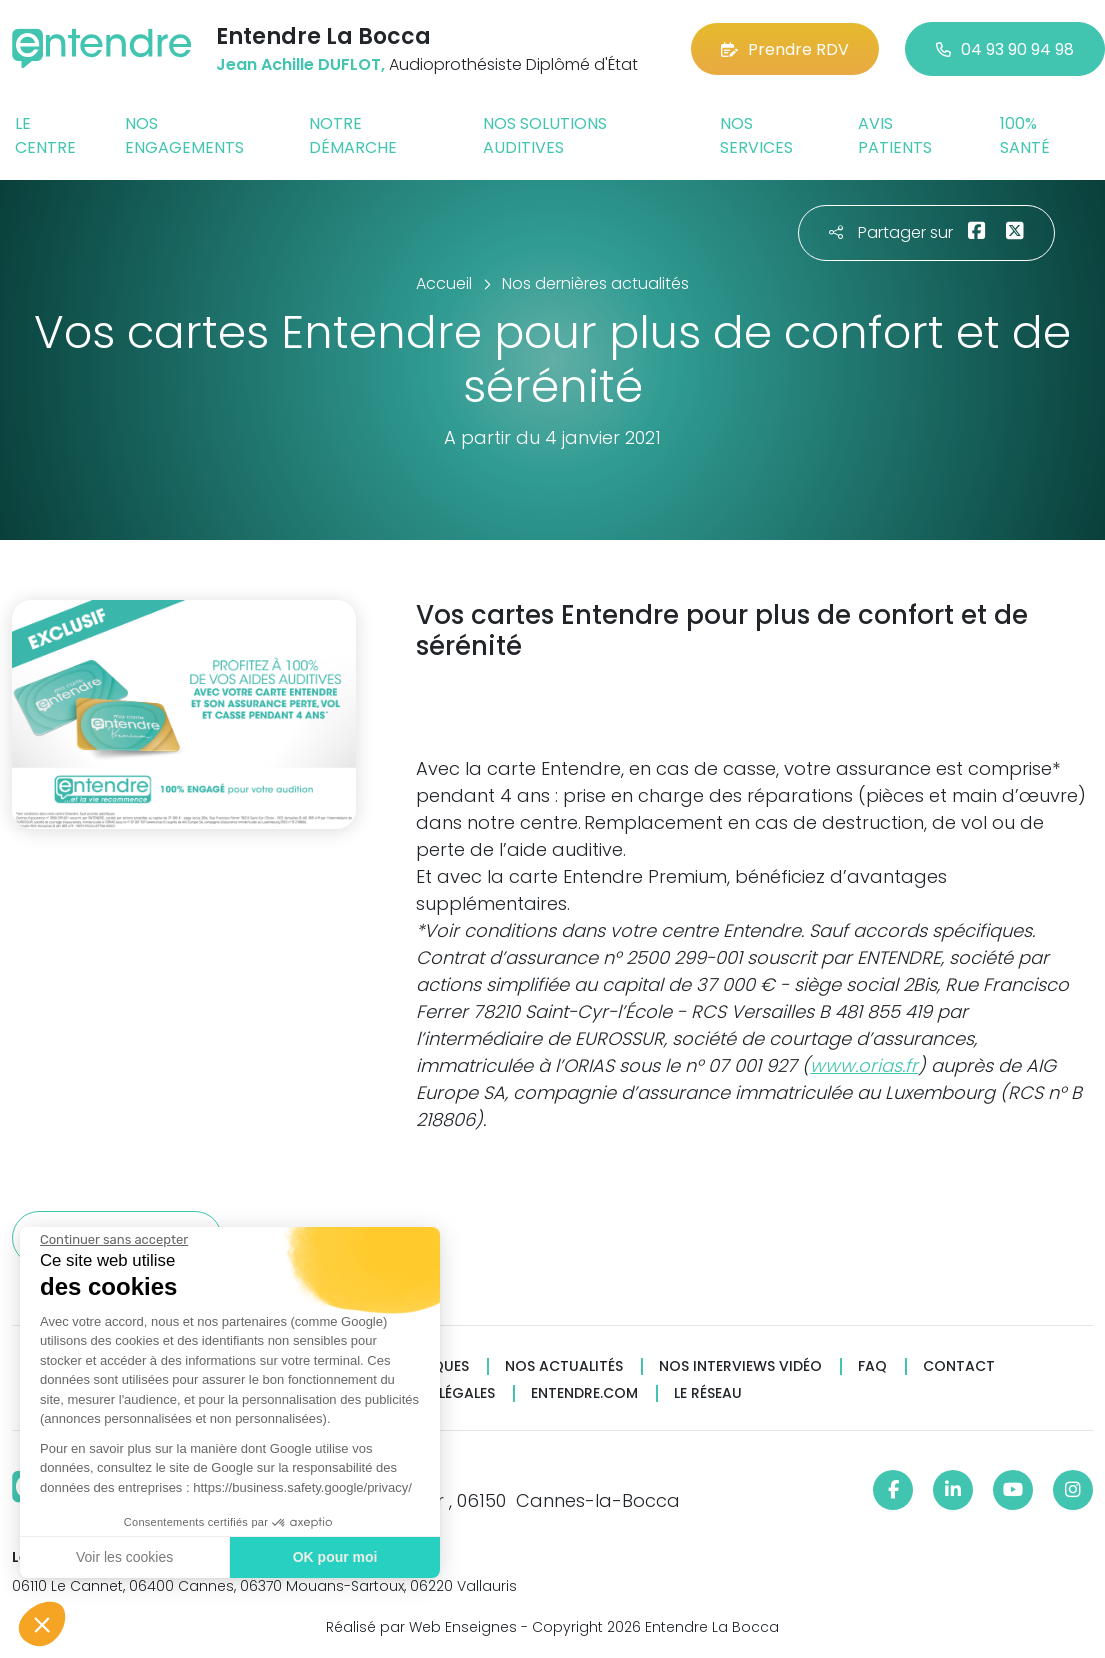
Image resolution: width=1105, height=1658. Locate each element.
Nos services (756, 135)
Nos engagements (184, 135)
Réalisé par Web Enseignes (421, 1627)
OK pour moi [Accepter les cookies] (332, 1557)
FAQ (872, 1366)
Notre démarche (353, 135)
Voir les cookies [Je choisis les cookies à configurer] (122, 1557)
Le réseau (708, 1393)
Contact (959, 1366)
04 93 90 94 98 (1005, 49)
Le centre (45, 135)
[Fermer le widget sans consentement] (112, 1240)
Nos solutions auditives (545, 135)
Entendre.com (584, 1393)
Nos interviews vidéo (740, 1366)
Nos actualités (564, 1366)
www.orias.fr (864, 1065)
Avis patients (895, 135)
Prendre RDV (785, 49)
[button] (42, 1624)
